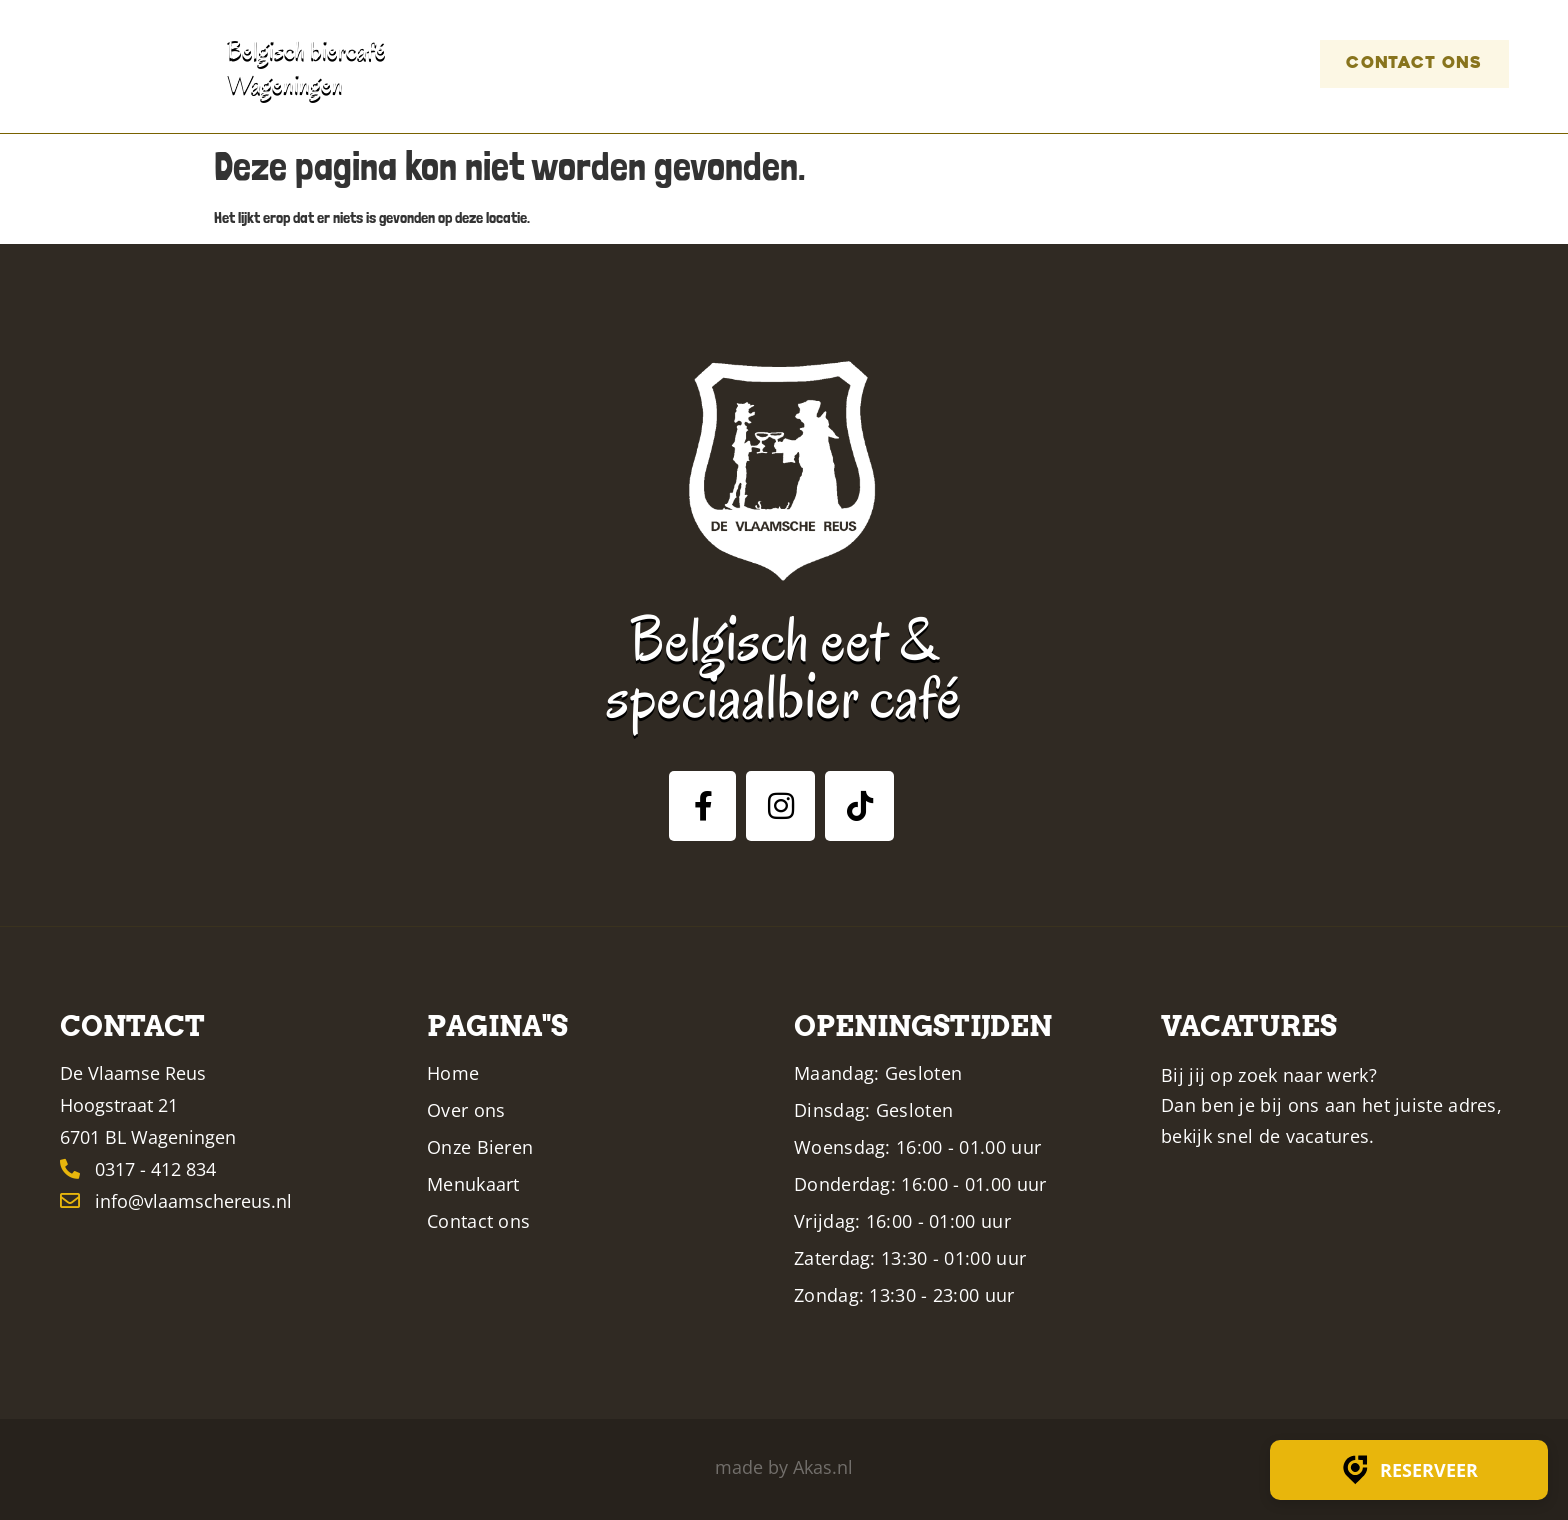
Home (676, 63)
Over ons (784, 63)
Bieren (899, 63)
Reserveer (1409, 1470)
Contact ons (1397, 63)
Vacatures (1205, 63)
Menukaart (1035, 63)
